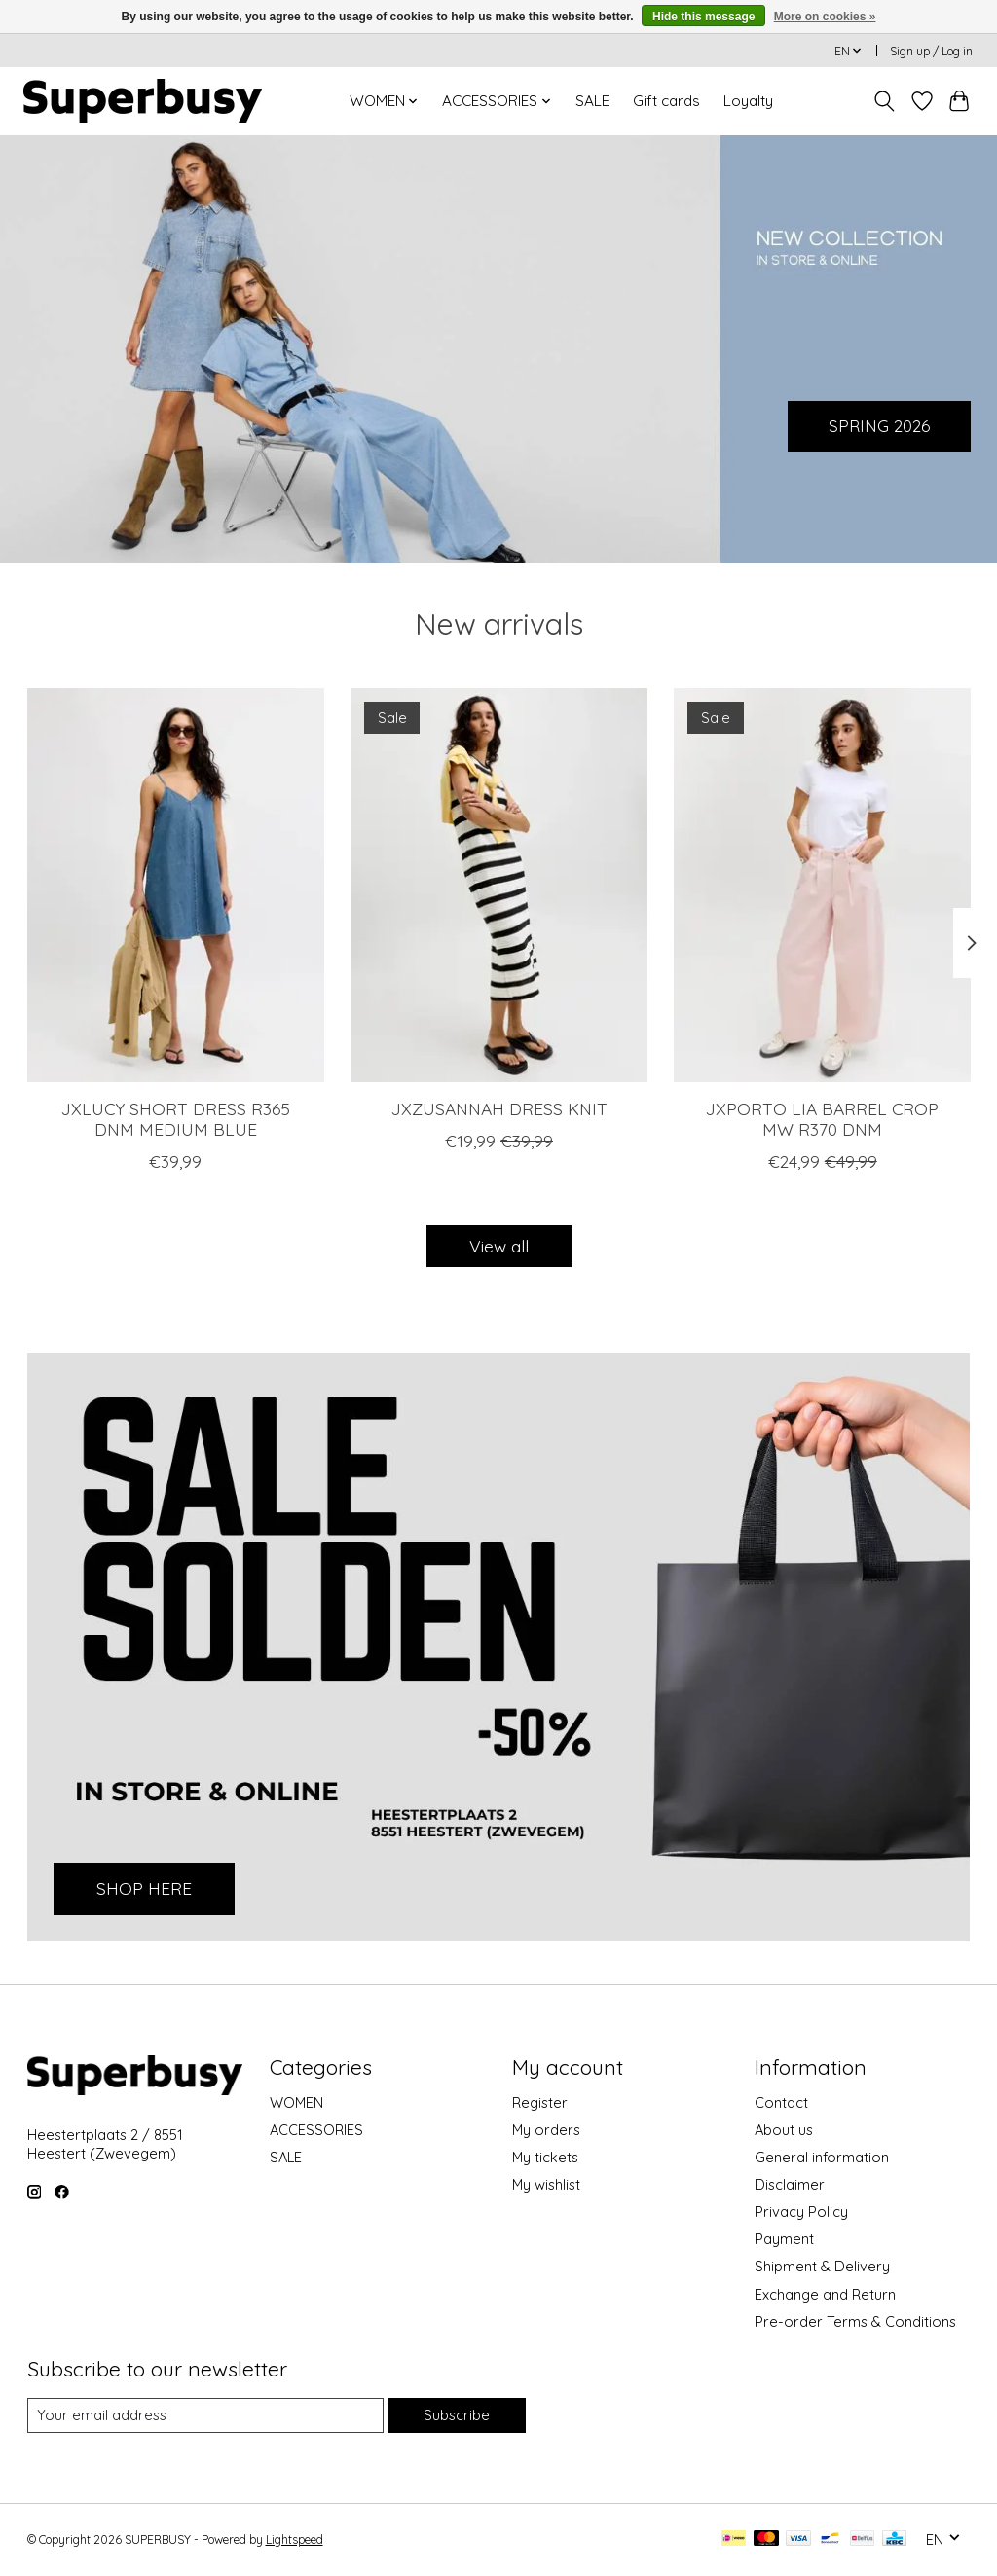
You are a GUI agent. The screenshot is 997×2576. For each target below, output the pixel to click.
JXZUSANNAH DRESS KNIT (498, 1108)
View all (499, 1245)
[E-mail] (205, 2415)
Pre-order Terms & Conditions (855, 2321)
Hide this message (703, 16)
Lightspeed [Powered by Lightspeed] (294, 2539)
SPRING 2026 (877, 424)
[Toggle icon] (883, 101)
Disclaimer (790, 2184)
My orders (546, 2130)
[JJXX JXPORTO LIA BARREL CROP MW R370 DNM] (822, 885)
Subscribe (457, 2415)
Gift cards (666, 100)
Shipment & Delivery (822, 2266)
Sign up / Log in (931, 51)
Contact (781, 2102)
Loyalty (748, 100)
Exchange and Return (825, 2294)
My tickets (545, 2157)
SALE (592, 100)
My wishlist (546, 2184)
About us (784, 2130)
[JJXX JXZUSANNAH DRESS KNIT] (499, 885)
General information (822, 2157)
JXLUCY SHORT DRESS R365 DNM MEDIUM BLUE (174, 1119)
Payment (784, 2239)
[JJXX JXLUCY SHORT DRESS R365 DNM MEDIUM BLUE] (175, 885)
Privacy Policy (801, 2211)
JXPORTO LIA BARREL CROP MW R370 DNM (822, 1119)
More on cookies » (825, 16)
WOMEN (296, 2102)
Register (540, 2102)
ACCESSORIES (316, 2130)
